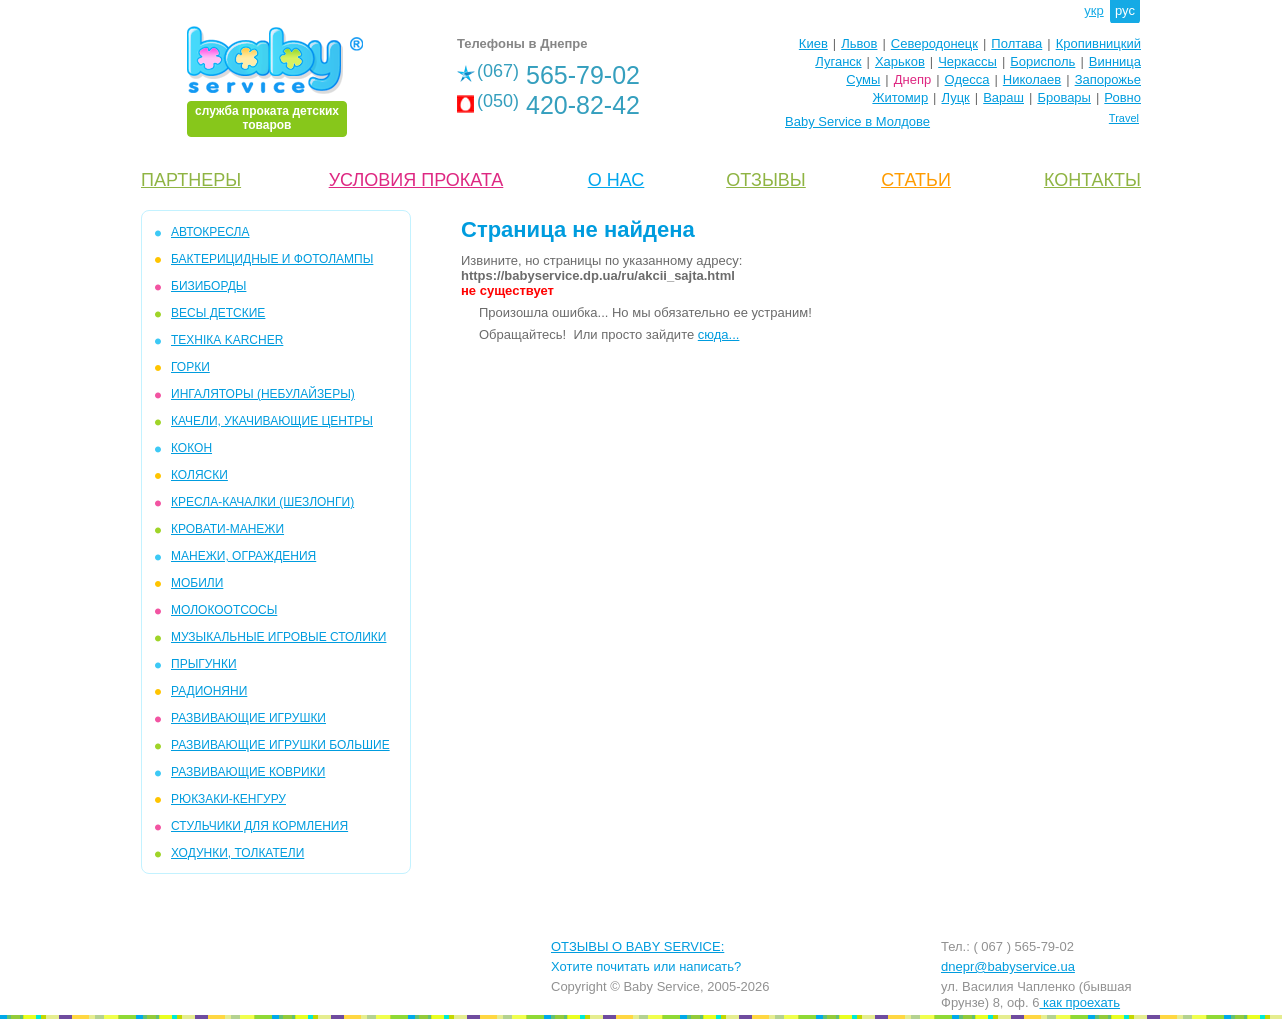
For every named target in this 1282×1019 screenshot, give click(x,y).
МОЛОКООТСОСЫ (224, 610)
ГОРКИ (190, 367)
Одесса (967, 79)
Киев (813, 43)
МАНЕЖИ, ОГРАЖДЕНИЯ (243, 556)
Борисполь (1042, 61)
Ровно (1122, 97)
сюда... (719, 334)
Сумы (863, 79)
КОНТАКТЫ (1092, 180)
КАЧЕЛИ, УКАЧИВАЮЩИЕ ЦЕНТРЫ (272, 421)
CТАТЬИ (916, 180)
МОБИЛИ (197, 583)
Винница (1115, 61)
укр (1093, 10)
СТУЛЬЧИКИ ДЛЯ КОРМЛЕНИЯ (259, 826)
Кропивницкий (1098, 43)
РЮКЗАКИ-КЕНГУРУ (228, 799)
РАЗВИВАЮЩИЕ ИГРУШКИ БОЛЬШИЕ (280, 745)
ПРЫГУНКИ (204, 664)
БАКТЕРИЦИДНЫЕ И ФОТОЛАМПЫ (272, 259)
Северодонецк (934, 43)
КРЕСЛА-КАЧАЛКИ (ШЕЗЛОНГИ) (262, 502)
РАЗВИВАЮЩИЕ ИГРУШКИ (248, 718)
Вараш (1003, 97)
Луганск (838, 61)
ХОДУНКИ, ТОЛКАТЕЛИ (237, 853)
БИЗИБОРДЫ (208, 286)
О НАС (616, 180)
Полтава (1016, 43)
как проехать (1079, 1002)
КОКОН (191, 448)
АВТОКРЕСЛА (210, 232)
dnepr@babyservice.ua (1008, 966)
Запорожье (1108, 79)
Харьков (900, 61)
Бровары (1064, 97)
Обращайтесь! (522, 334)
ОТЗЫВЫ (766, 180)
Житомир (900, 97)
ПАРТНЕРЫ (191, 180)
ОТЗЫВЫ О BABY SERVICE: (637, 946)
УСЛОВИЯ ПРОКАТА (416, 180)
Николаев (1032, 79)
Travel (1124, 118)
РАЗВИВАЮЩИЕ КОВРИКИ (248, 772)
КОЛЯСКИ (199, 475)
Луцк (956, 97)
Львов (859, 43)
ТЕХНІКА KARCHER (227, 340)
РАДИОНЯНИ (209, 691)
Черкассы (967, 61)
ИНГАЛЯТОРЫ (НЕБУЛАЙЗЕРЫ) (263, 394)
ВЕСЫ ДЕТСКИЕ (218, 313)
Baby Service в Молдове (857, 121)
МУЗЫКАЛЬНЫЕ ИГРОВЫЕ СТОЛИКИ (278, 637)
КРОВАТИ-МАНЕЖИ (227, 529)
